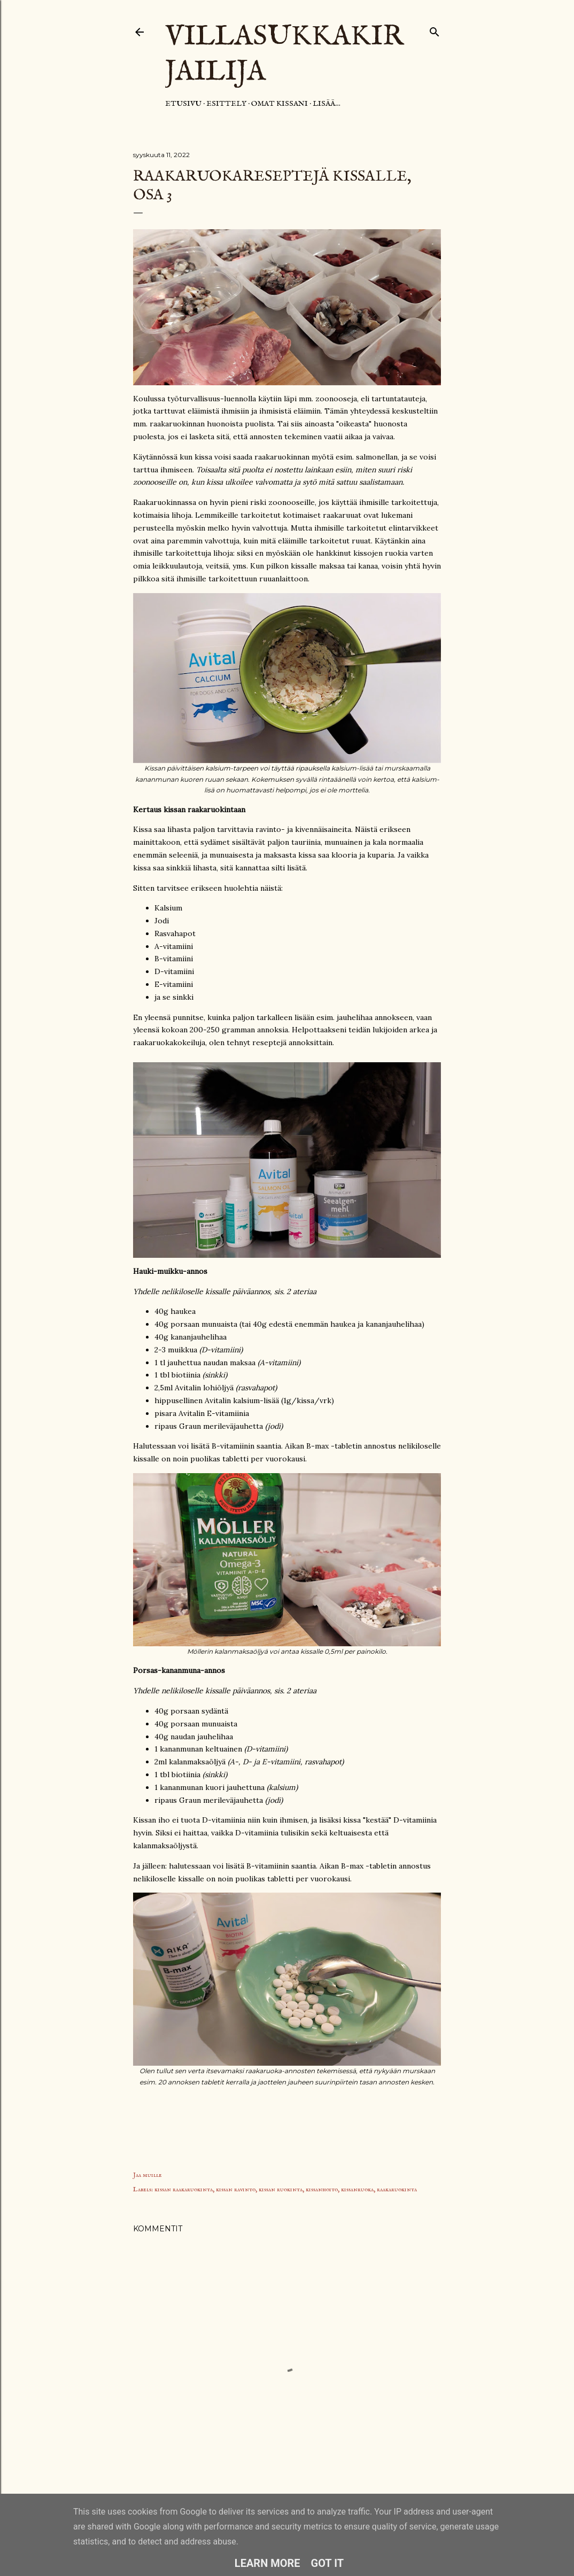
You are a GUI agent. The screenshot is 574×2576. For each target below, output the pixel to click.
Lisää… (326, 103)
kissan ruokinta (280, 2189)
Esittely (226, 103)
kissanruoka (357, 2189)
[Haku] (434, 29)
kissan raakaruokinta (183, 2189)
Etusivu (183, 103)
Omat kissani (279, 103)
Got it (327, 2563)
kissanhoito (322, 2189)
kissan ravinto (235, 2189)
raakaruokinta (397, 2189)
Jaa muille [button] (147, 2175)
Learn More (267, 2563)
